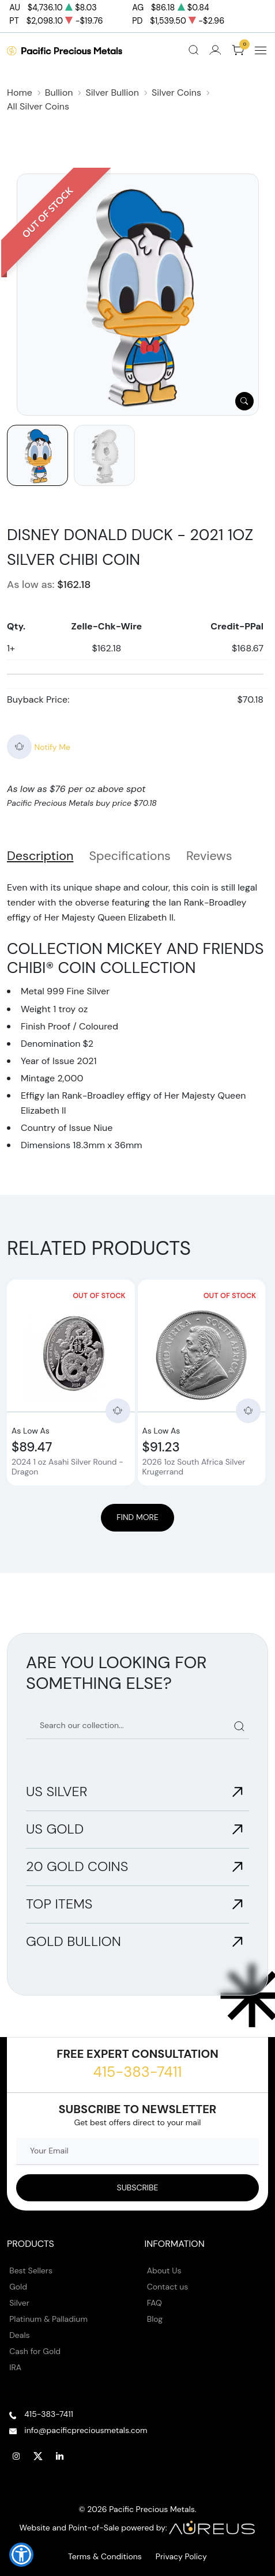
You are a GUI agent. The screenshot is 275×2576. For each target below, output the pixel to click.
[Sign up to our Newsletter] (137, 2188)
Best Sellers (30, 2270)
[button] (21, 2554)
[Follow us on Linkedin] (60, 2456)
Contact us (168, 2286)
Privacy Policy (181, 2556)
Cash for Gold (35, 2351)
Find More (137, 1517)
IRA (15, 2367)
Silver (19, 2303)
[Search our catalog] (137, 1726)
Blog (155, 2319)
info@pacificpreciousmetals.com (85, 2430)
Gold (18, 2286)
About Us (164, 2270)
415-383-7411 (137, 2071)
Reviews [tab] (209, 856)
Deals (19, 2335)
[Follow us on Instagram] (16, 2456)
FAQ (154, 2303)
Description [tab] (40, 856)
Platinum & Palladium (48, 2319)
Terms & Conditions (105, 2556)
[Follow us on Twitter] (38, 2456)
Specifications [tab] (129, 856)
